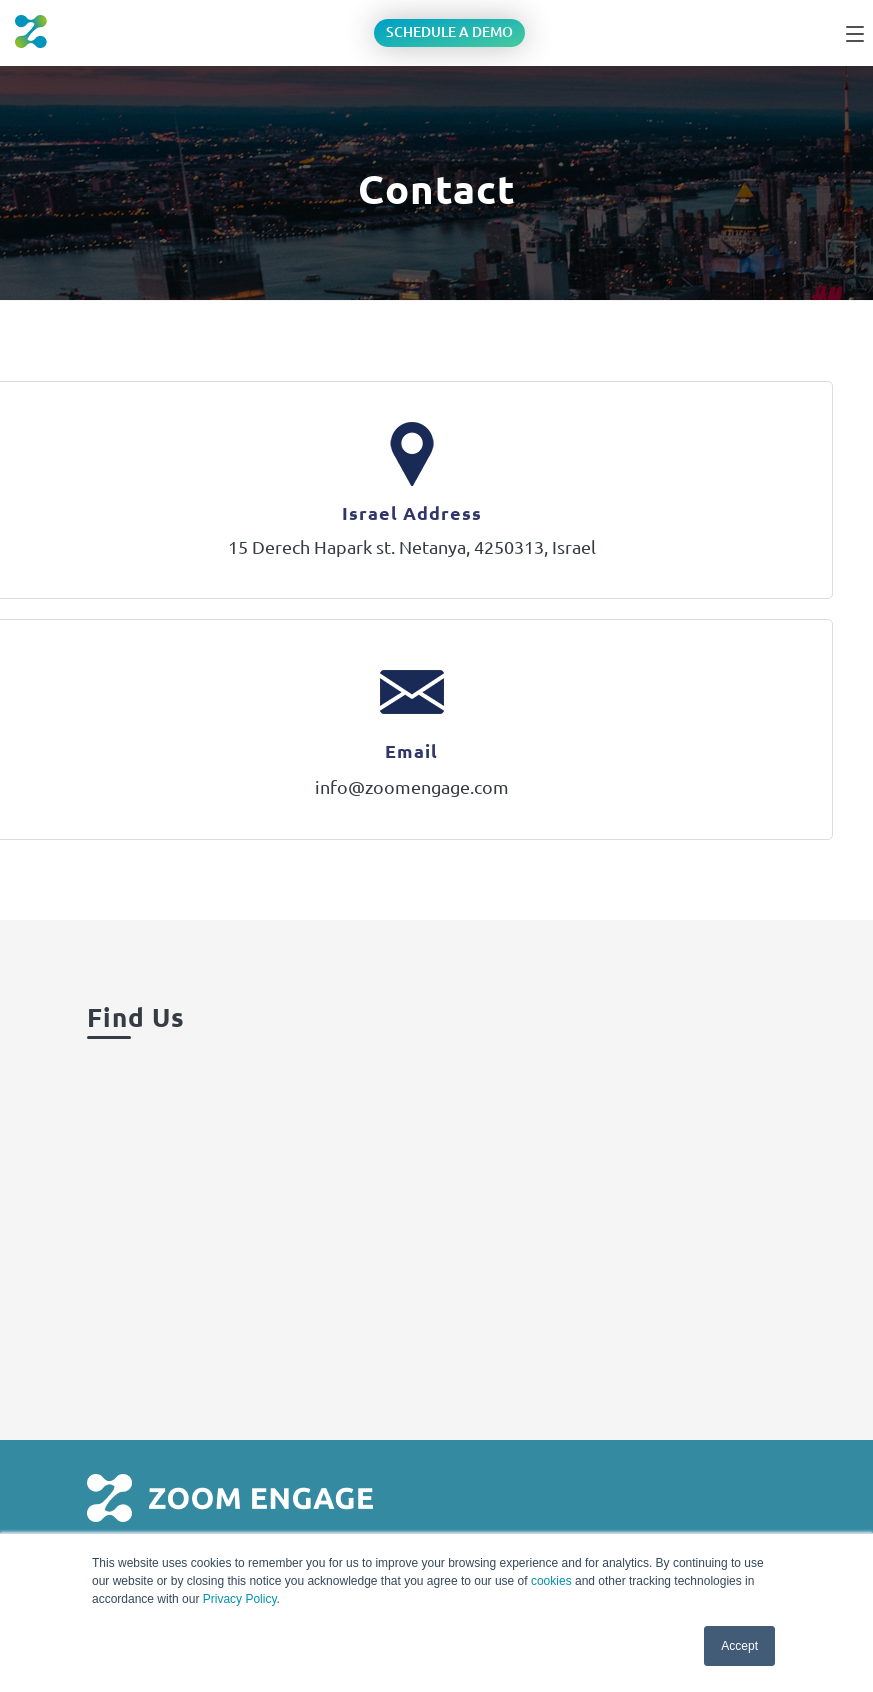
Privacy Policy (240, 1599)
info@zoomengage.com (412, 787)
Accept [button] (739, 1646)
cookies (551, 1581)
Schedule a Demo (449, 32)
